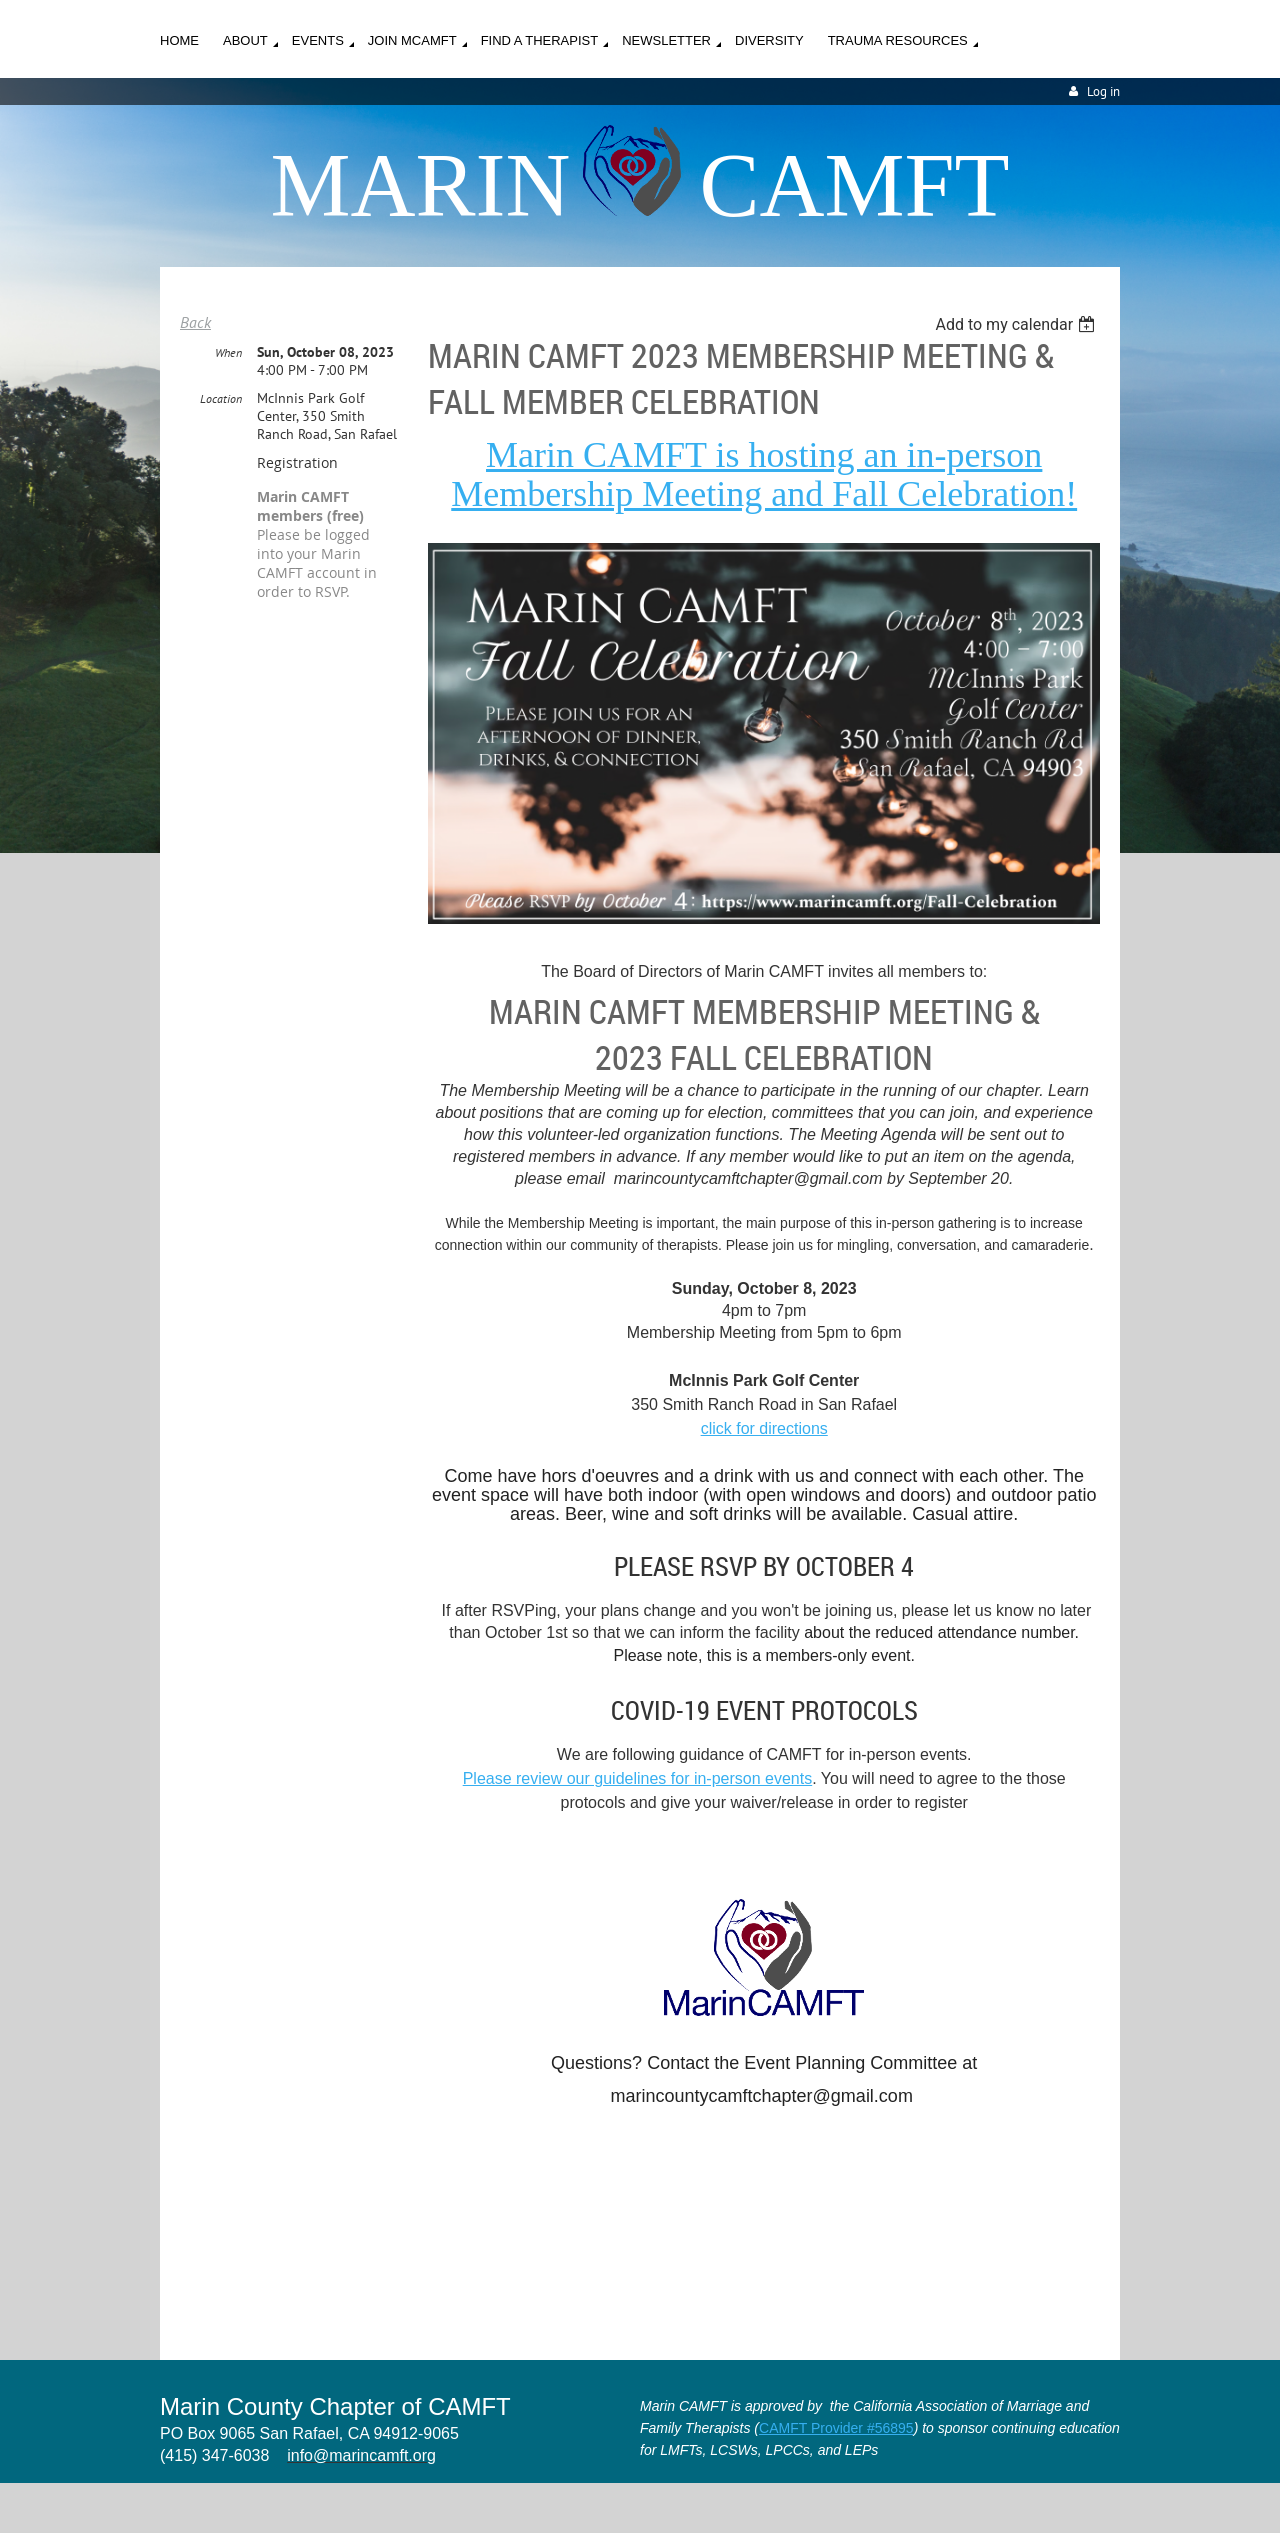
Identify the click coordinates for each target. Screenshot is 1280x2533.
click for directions (764, 1428)
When (228, 352)
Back (195, 322)
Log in (1103, 91)
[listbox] (1017, 324)
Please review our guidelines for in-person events (638, 1778)
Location (221, 398)
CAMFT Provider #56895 (836, 2428)
